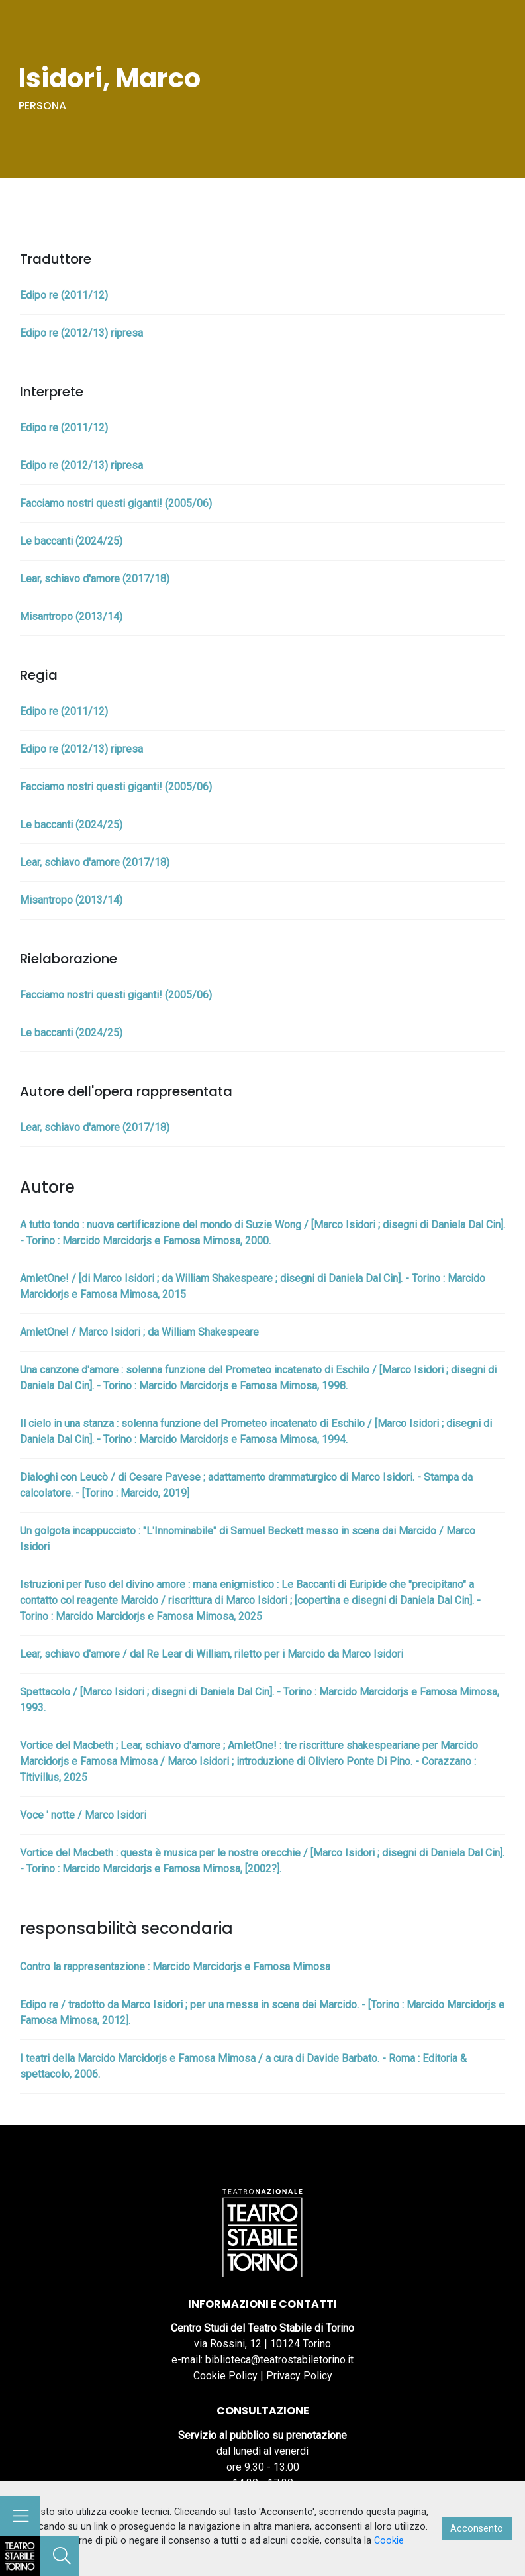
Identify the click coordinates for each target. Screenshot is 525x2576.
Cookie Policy (225, 2375)
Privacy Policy (299, 2375)
